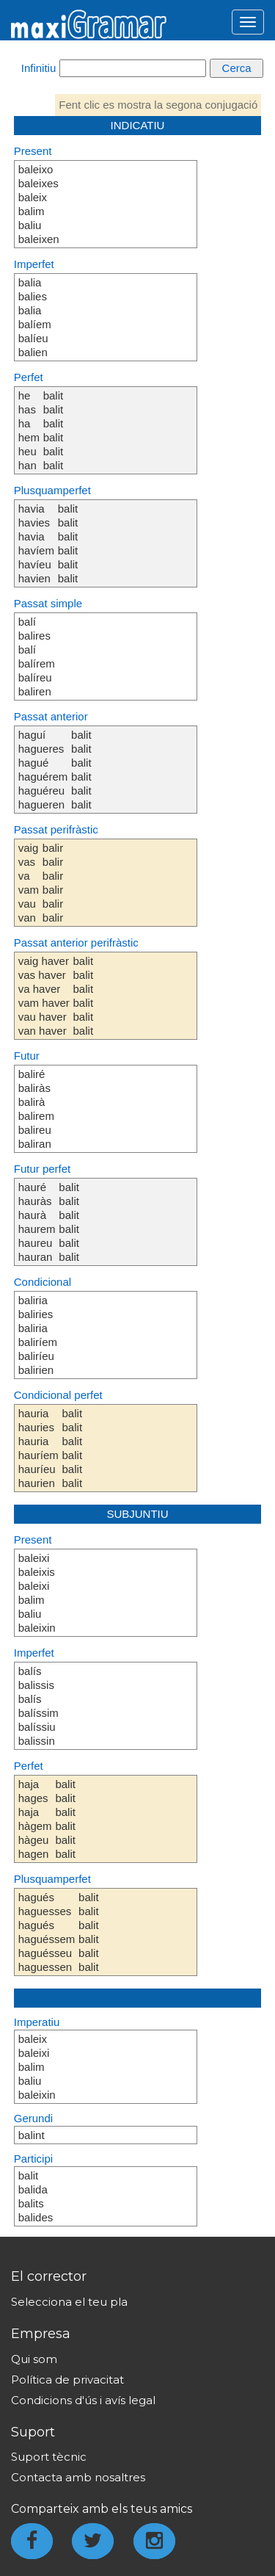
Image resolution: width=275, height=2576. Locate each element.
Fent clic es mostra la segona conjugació (158, 104)
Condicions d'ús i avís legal (83, 2400)
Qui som (34, 2359)
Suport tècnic (49, 2457)
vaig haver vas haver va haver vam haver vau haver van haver (44, 996)
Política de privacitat (67, 2380)
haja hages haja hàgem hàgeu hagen (35, 1819)
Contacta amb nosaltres (78, 2477)
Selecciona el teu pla (69, 2302)
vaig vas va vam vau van (28, 883)
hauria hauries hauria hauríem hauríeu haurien (38, 1448)
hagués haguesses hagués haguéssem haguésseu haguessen (47, 1932)
